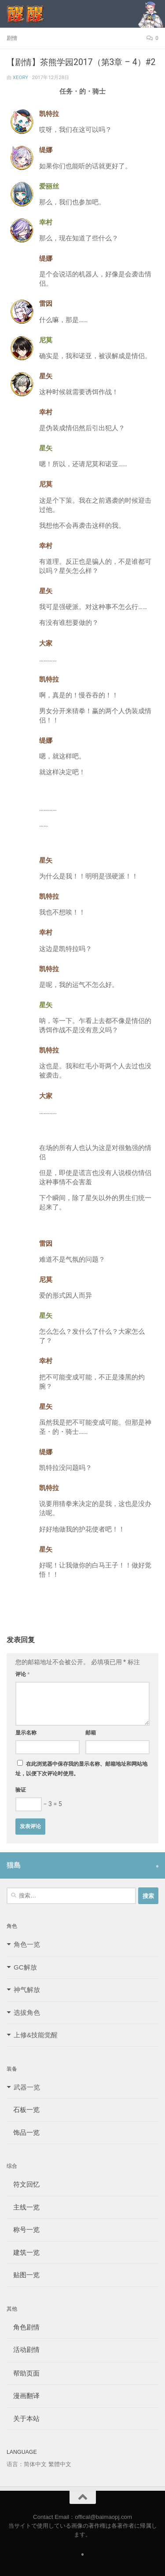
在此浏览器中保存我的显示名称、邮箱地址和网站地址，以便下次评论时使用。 (81, 1769)
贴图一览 (23, 2274)
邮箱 (90, 1733)
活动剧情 (23, 2349)
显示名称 (26, 1733)
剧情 (12, 38)
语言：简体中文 (27, 2464)
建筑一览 (23, 2252)
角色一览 (27, 1944)
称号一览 (23, 2229)
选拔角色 (27, 2012)
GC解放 (25, 1967)
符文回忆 (23, 2184)
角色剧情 (23, 2327)
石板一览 (23, 2109)
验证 (20, 1790)
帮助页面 (23, 2373)
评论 (22, 1674)
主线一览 (23, 2207)
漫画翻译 (23, 2395)
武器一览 (27, 2087)
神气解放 (27, 1989)
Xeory (20, 77)
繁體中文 (59, 2464)
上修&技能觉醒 (36, 2035)
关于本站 (23, 2418)
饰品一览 (23, 2132)
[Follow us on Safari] (157, 1866)
